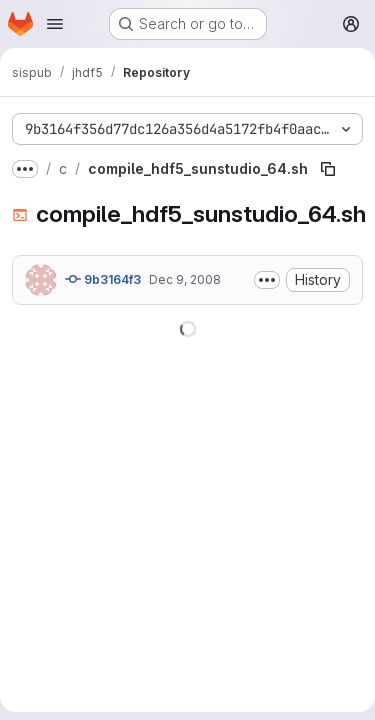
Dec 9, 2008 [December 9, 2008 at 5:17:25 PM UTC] (185, 279)
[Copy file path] (328, 169)
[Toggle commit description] (267, 280)
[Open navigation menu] (55, 24)
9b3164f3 (103, 279)
